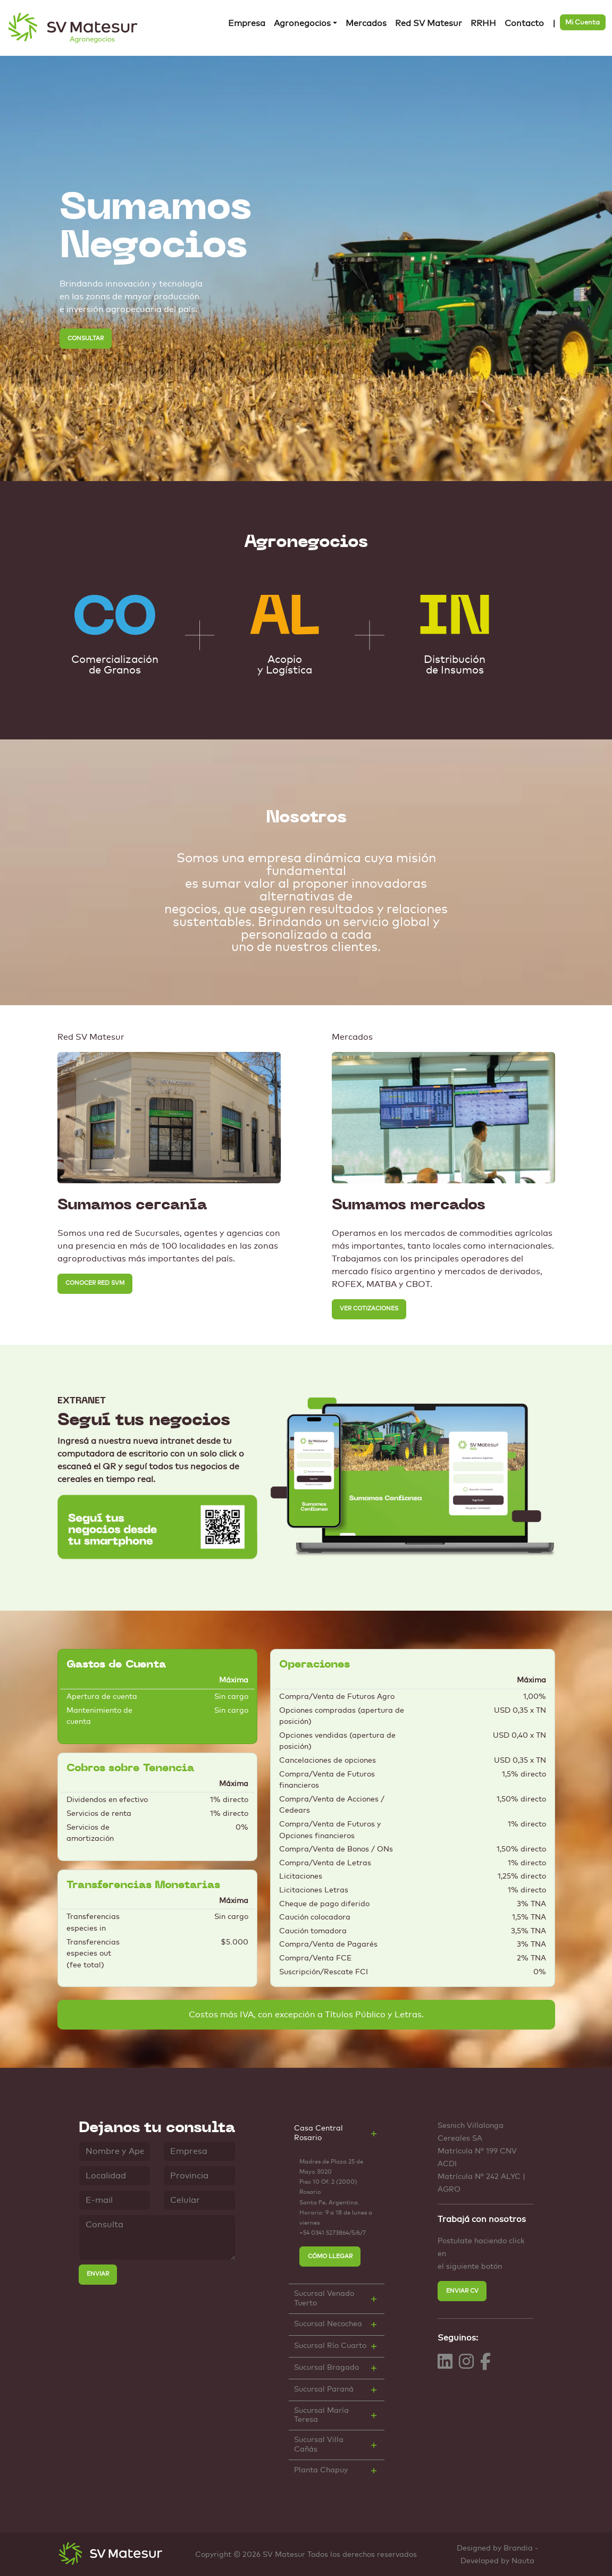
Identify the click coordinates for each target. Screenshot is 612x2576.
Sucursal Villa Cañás (318, 2444)
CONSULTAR (86, 338)
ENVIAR (98, 2274)
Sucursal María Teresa (321, 2415)
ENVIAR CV (462, 2291)
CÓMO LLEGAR (330, 2256)
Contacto (524, 23)
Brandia (518, 2548)
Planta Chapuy (321, 2470)
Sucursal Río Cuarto (330, 2346)
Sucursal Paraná (324, 2389)
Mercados (366, 23)
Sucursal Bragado (326, 2367)
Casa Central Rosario (318, 2133)
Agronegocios (302, 23)
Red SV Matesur (428, 23)
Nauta (523, 2561)
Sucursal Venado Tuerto (324, 2298)
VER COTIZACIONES (369, 1308)
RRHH (483, 23)
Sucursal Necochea (328, 2324)
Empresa (246, 23)
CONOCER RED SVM (94, 1283)
